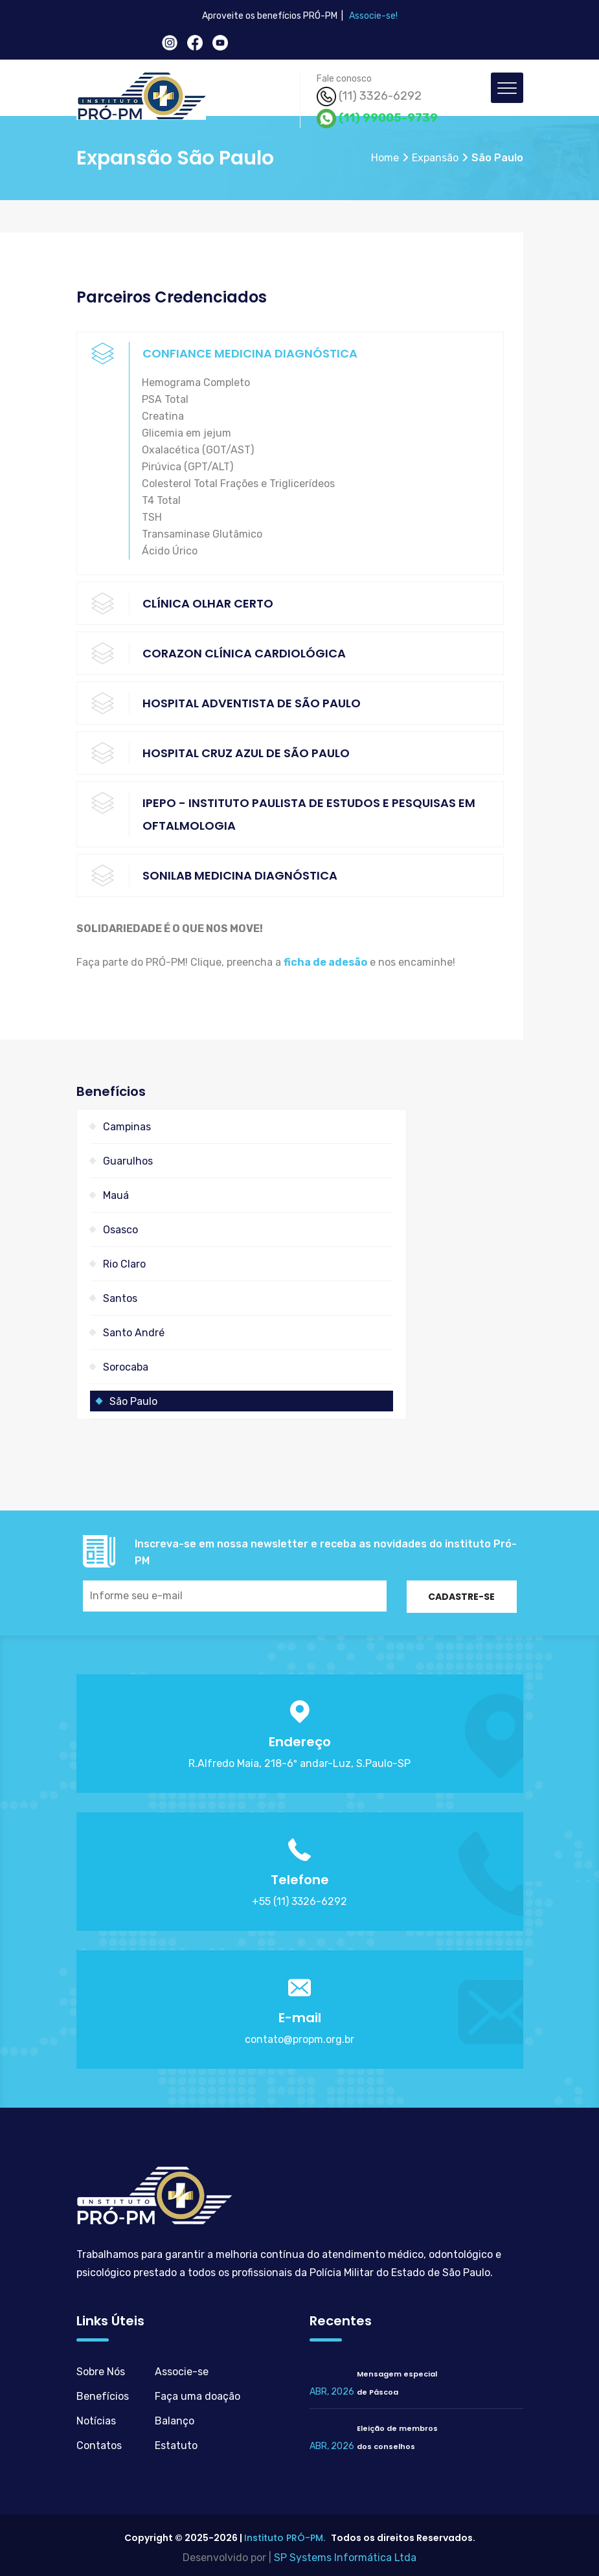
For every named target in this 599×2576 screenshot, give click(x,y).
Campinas (127, 1127)
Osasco (120, 1230)
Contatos (99, 2445)
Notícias (96, 2421)
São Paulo (133, 1401)
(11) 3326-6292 (369, 96)
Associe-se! (373, 15)
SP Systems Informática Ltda (345, 2557)
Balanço (174, 2421)
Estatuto (176, 2445)
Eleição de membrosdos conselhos (397, 2437)
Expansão (435, 158)
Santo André (133, 1333)
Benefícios (102, 2396)
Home (385, 158)
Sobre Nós (100, 2371)
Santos (120, 1298)
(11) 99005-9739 (377, 118)
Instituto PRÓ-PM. (284, 2537)
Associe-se (182, 2371)
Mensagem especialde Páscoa (397, 2383)
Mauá (116, 1195)
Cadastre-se (461, 1596)
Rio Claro (124, 1264)
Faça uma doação (197, 2396)
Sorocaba (125, 1367)
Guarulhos (128, 1161)
